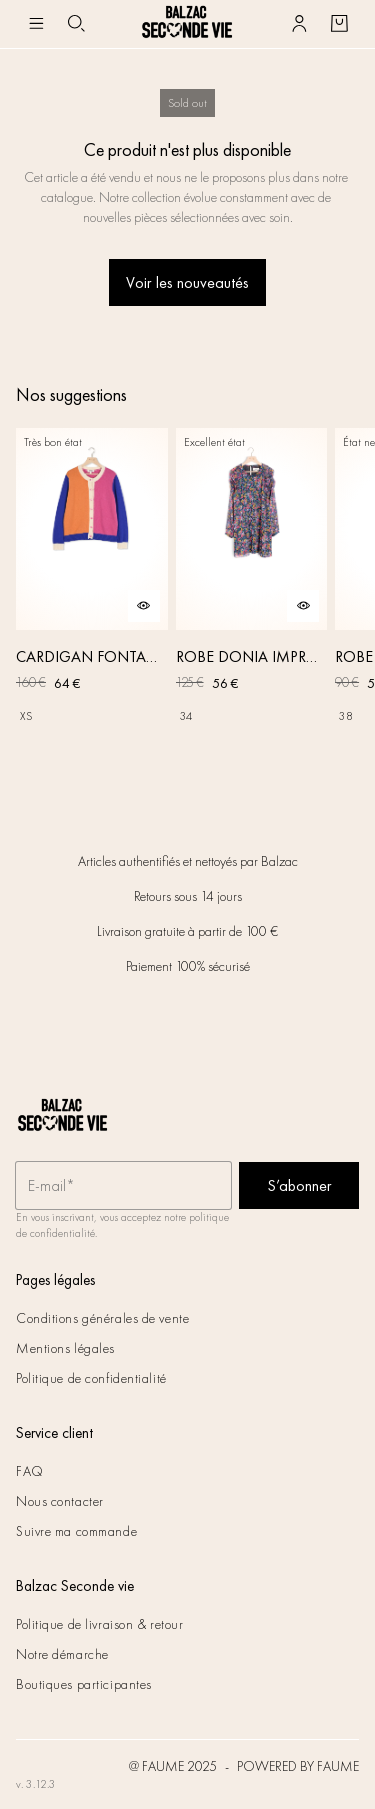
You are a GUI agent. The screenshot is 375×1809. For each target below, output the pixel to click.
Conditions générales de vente (102, 1318)
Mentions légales (65, 1348)
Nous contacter (60, 1501)
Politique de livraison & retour (99, 1624)
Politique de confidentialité (91, 1378)
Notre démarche (62, 1654)
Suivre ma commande (76, 1531)
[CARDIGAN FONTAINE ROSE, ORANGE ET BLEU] (92, 599)
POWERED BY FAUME (298, 1766)
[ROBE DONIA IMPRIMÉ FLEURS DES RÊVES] (252, 599)
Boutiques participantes (84, 1684)
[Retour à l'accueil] (187, 24)
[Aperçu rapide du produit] (144, 606)
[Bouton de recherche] (76, 24)
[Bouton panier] (339, 24)
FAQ (30, 1471)
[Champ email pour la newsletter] (123, 1186)
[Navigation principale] (36, 24)
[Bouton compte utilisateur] (299, 24)
